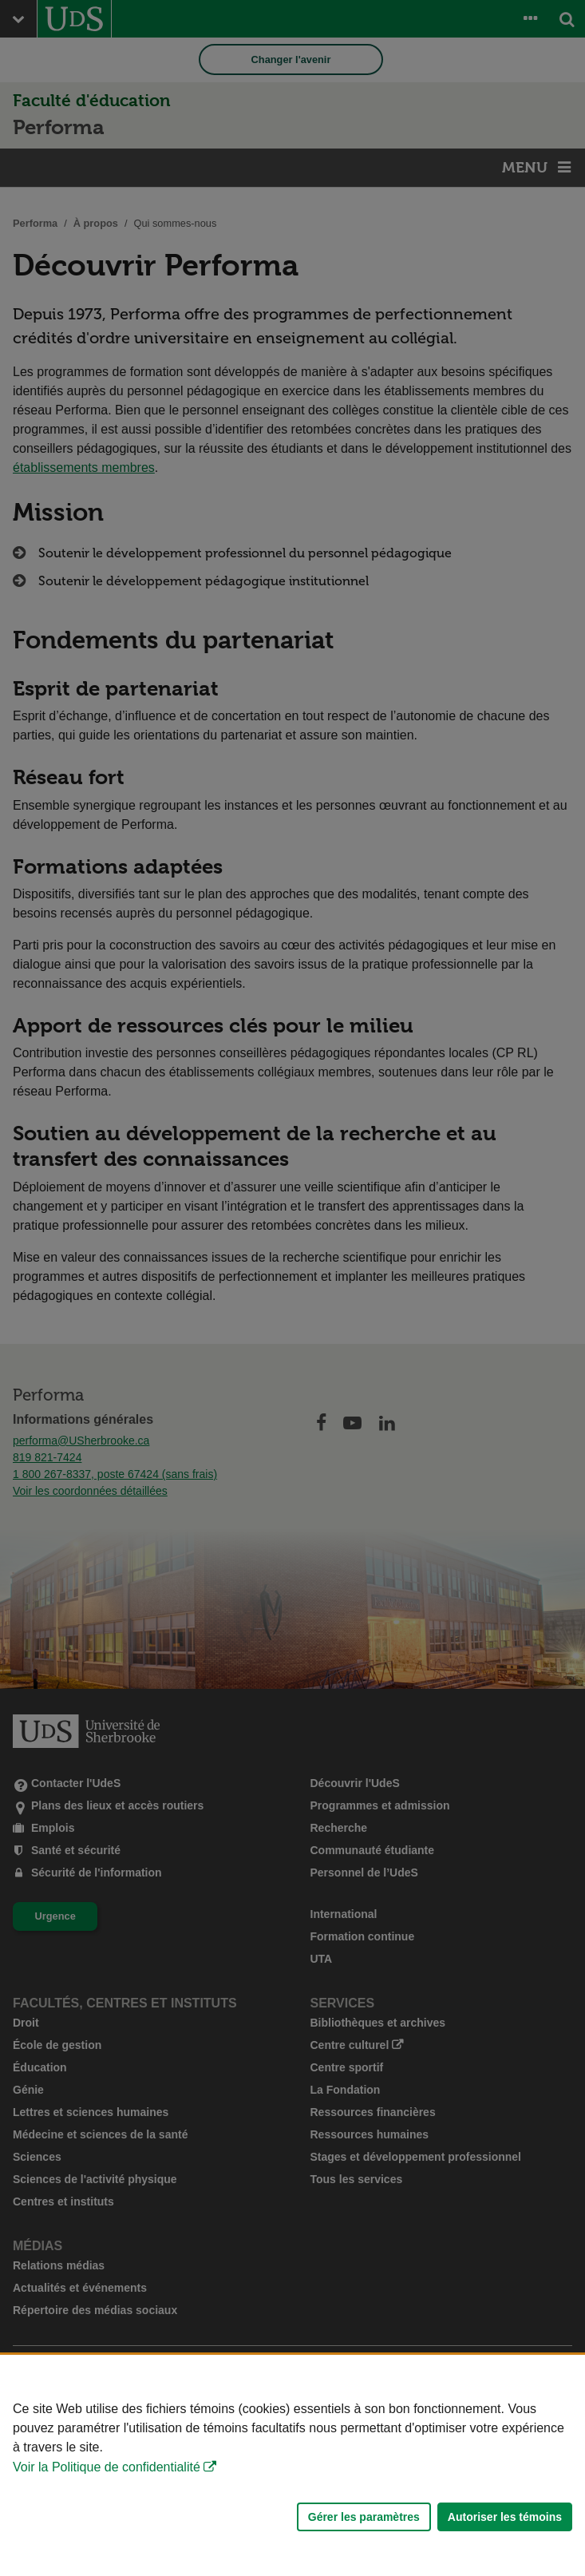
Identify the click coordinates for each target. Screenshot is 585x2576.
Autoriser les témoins (505, 2517)
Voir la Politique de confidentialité (106, 2467)
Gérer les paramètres (364, 2517)
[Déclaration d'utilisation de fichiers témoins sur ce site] (292, 2465)
